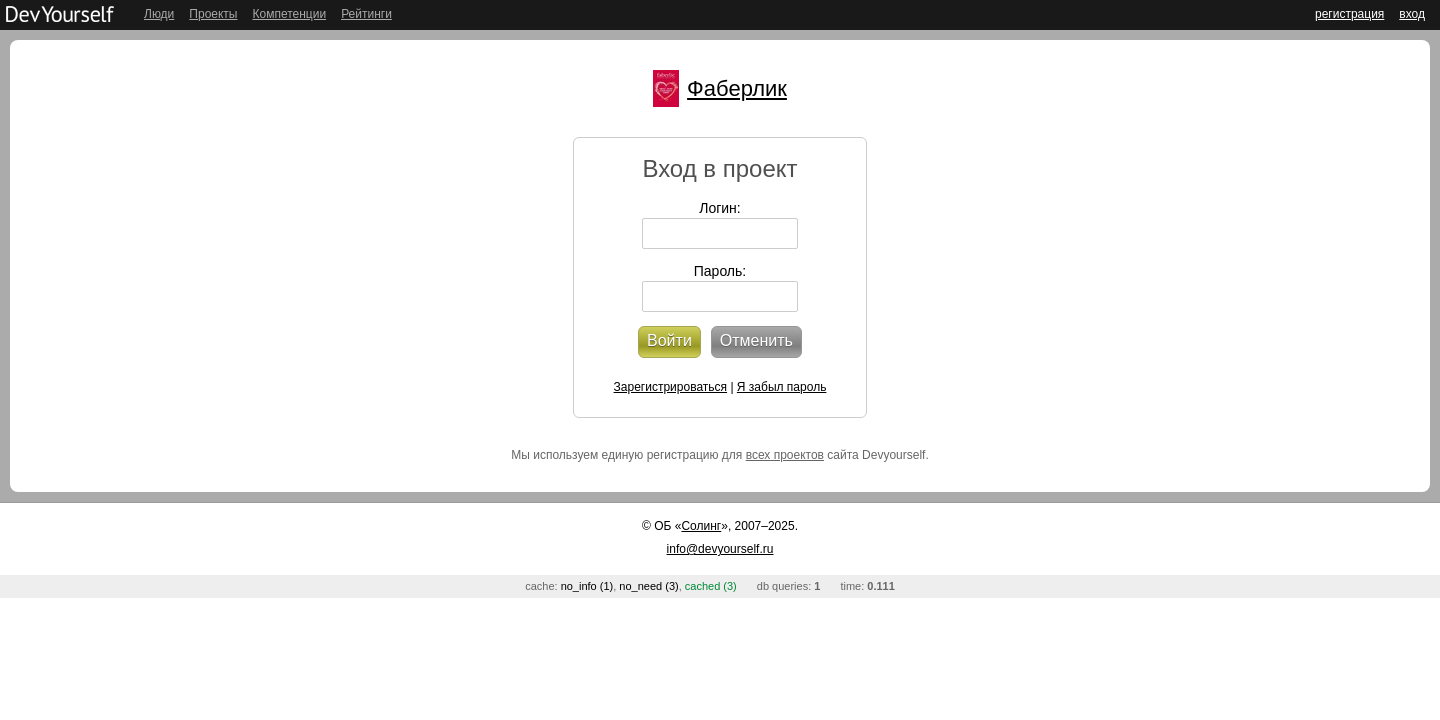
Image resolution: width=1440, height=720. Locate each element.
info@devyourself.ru (720, 549)
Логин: (720, 208)
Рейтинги (366, 14)
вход (1412, 14)
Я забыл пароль (782, 387)
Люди (159, 14)
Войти (669, 340)
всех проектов (785, 455)
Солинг (701, 526)
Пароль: (720, 271)
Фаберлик (737, 88)
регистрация (1349, 14)
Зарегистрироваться (670, 387)
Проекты (213, 14)
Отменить (756, 340)
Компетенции (289, 14)
